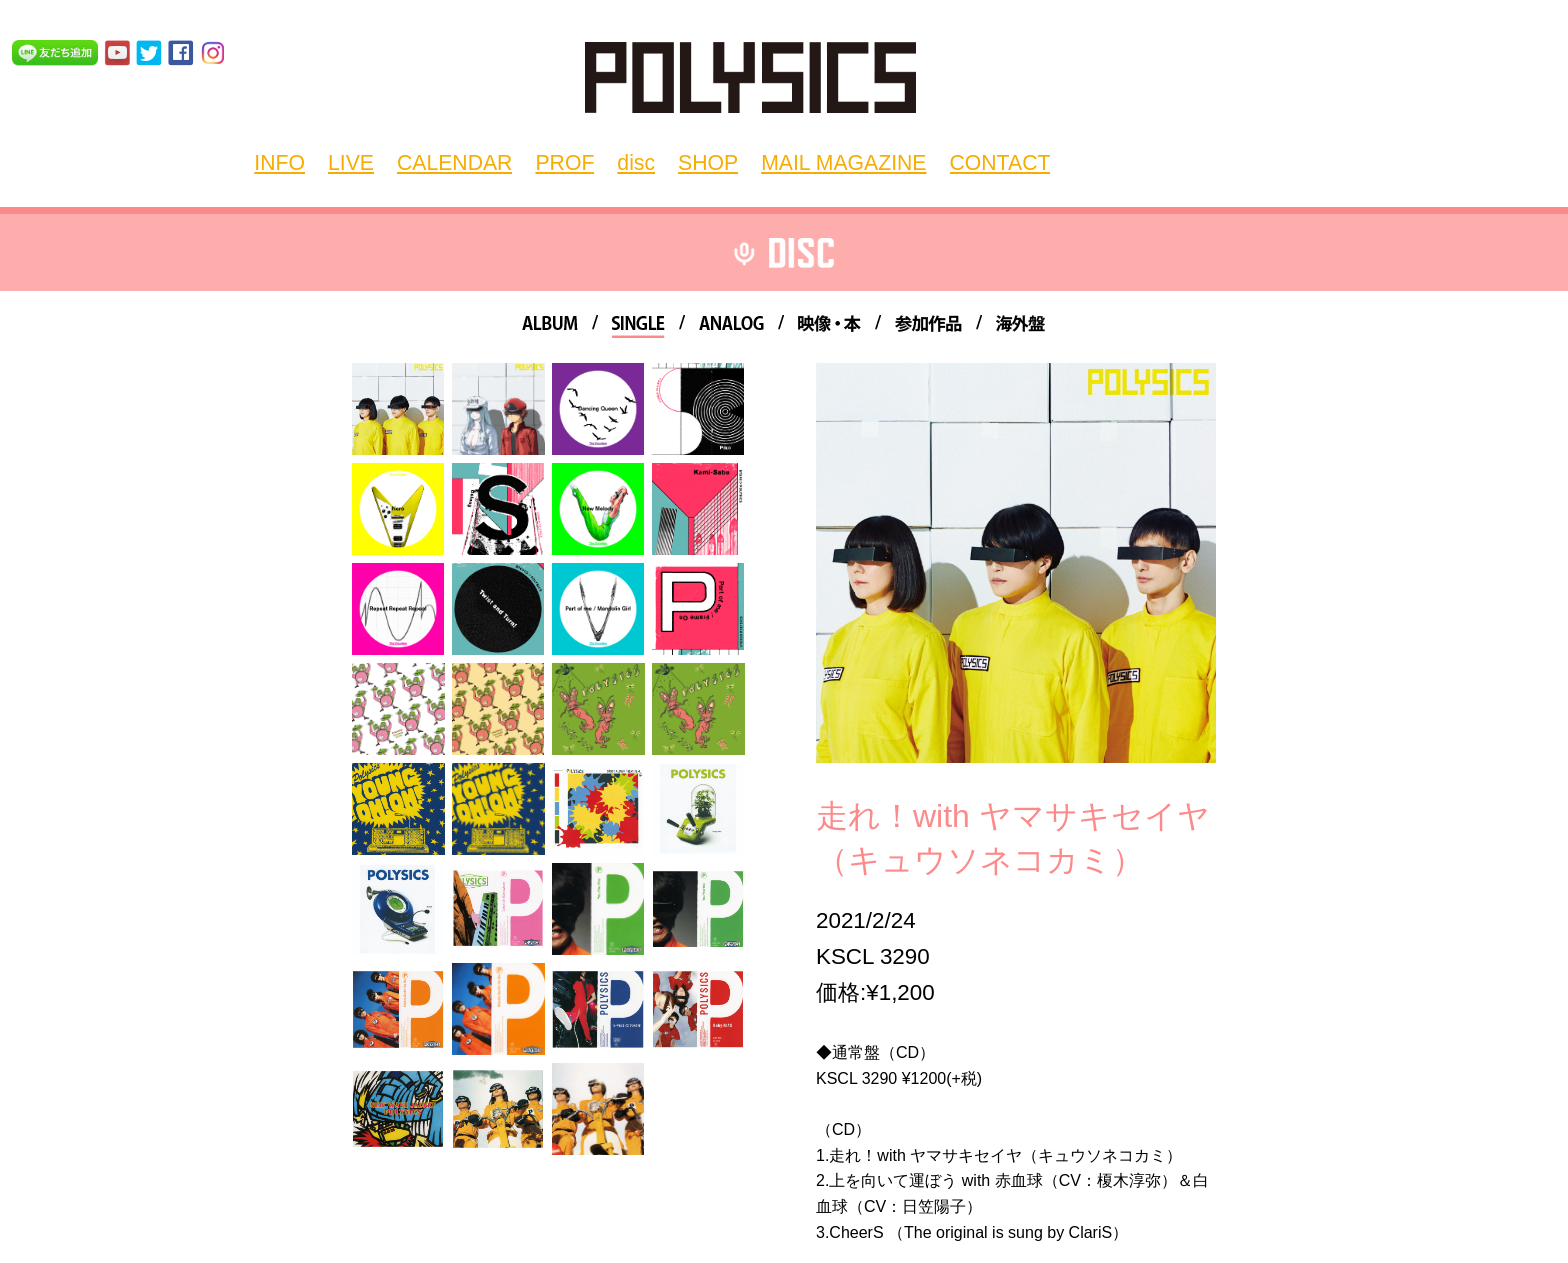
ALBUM (550, 326)
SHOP (658, 160)
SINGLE (638, 326)
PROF (539, 160)
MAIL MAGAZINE (766, 160)
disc (599, 160)
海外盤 (1020, 326)
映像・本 (829, 326)
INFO (307, 160)
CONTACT (890, 160)
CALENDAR (450, 160)
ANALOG (731, 326)
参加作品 (928, 326)
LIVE (366, 160)
